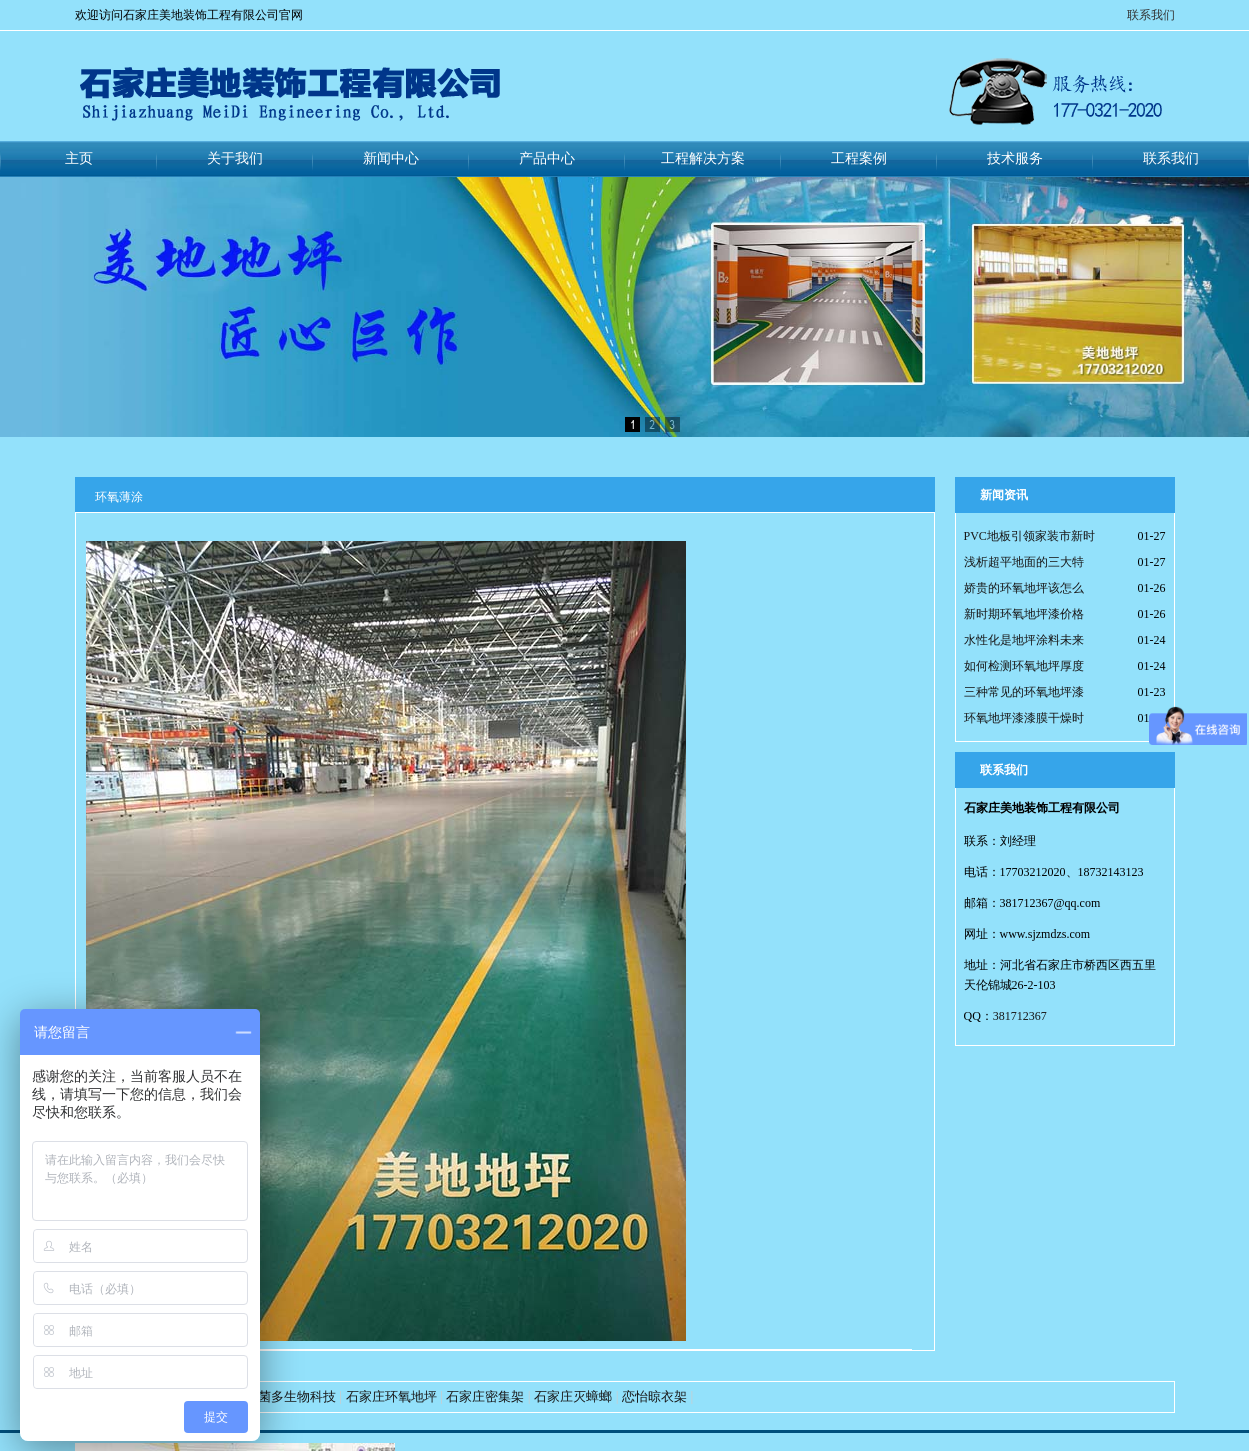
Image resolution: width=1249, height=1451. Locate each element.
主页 (79, 158)
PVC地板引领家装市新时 (1029, 536)
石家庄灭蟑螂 (573, 1396)
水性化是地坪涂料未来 (1024, 640)
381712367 (1020, 1016)
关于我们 (235, 158)
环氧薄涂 (119, 497)
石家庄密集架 (485, 1396)
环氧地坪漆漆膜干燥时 (1024, 718)
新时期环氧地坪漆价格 (1024, 614)
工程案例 (859, 158)
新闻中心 (391, 158)
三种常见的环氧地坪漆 (1024, 692)
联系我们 (1151, 15)
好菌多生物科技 (290, 1396)
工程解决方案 (703, 158)
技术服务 (1015, 158)
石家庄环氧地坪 (391, 1396)
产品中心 (547, 158)
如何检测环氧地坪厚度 (1024, 666)
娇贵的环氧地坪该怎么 (1024, 588)
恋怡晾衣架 (654, 1396)
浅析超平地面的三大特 (1024, 562)
